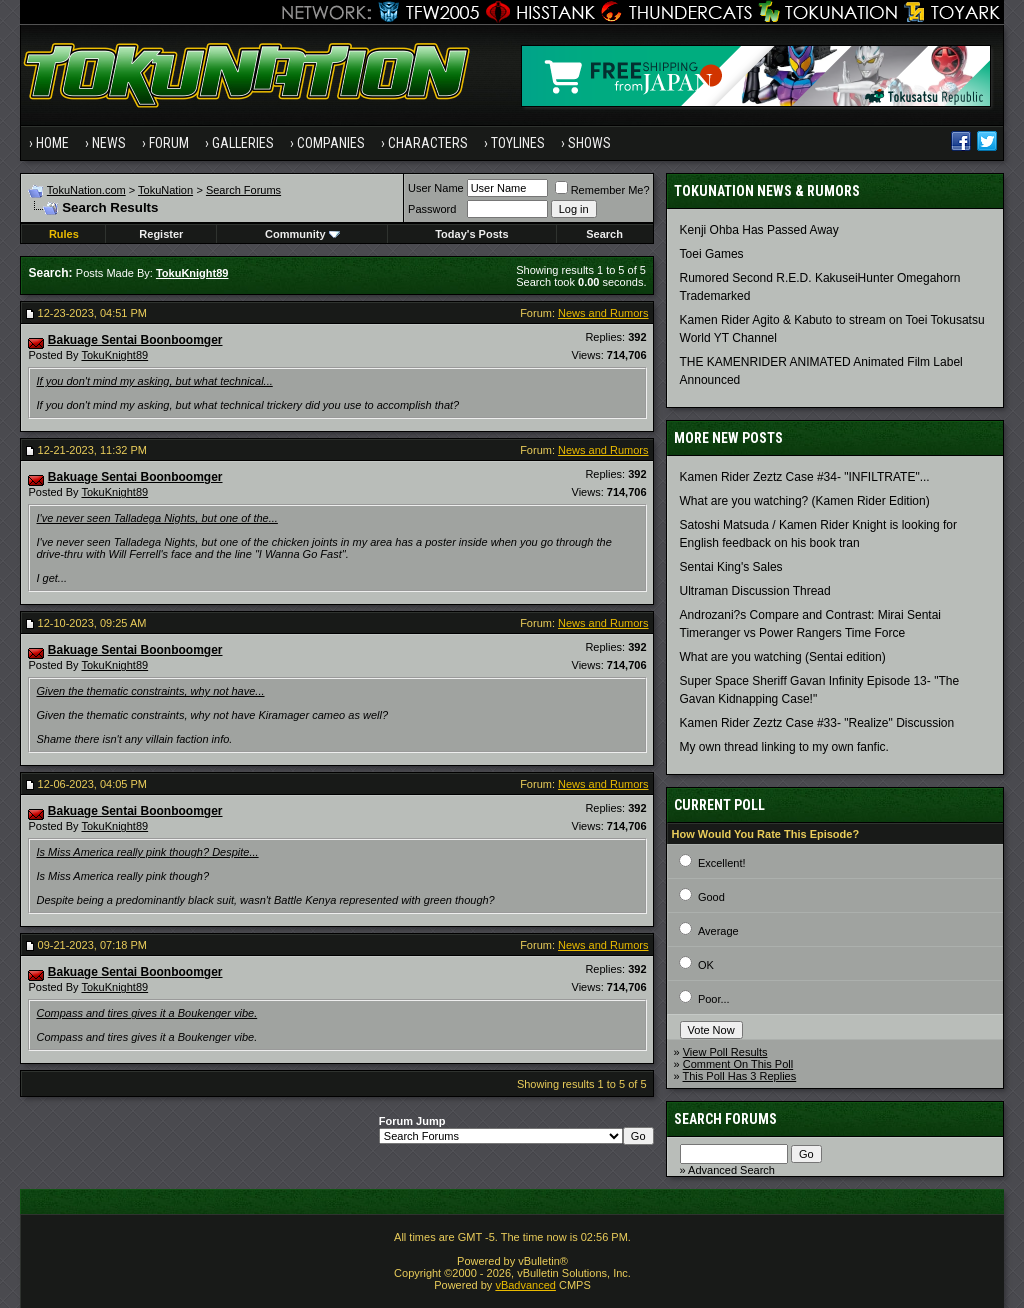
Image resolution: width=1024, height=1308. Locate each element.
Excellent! (722, 863)
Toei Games (712, 254)
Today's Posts (471, 234)
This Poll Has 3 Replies (740, 1076)
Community (302, 234)
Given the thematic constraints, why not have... (150, 691)
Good (711, 897)
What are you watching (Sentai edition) (783, 657)
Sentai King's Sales (731, 567)
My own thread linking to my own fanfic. (784, 747)
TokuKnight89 (114, 355)
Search (604, 234)
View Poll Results (725, 1052)
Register (161, 234)
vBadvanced (525, 1285)
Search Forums (243, 190)
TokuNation (165, 190)
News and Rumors (603, 313)
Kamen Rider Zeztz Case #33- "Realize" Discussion (817, 723)
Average (718, 931)
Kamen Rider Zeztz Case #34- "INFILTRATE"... (805, 477)
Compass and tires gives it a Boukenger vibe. (146, 1013)
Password (432, 209)
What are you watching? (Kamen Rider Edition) (805, 501)
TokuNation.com (86, 190)
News (109, 143)
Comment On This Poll (738, 1064)
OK (706, 965)
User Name (436, 188)
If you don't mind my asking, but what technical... (154, 381)
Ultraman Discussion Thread (755, 591)
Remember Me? (602, 190)
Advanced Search (731, 1170)
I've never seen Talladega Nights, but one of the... (156, 518)
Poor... (714, 999)
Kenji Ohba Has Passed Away (759, 230)
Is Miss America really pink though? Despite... (147, 852)
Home (52, 143)
